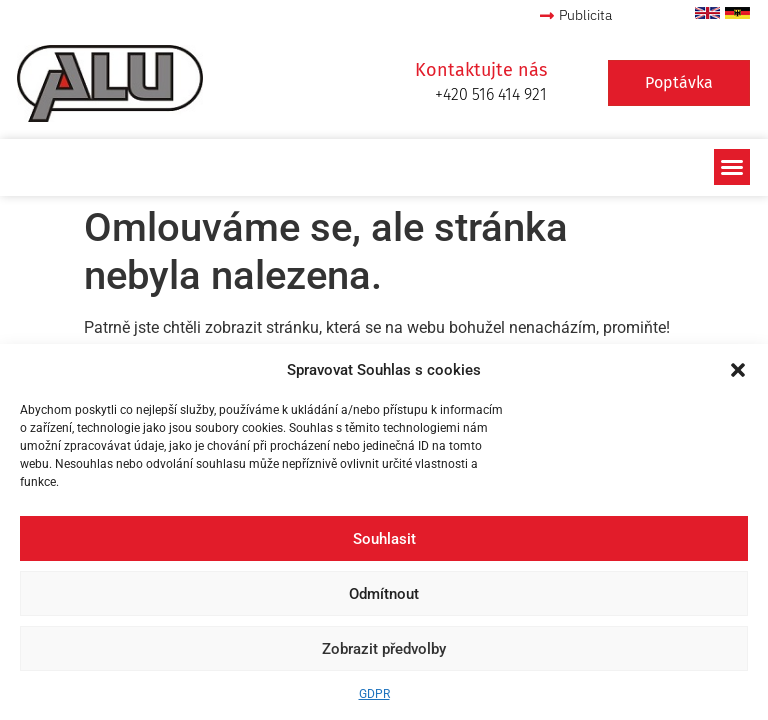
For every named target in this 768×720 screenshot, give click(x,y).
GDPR (374, 694)
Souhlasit (384, 539)
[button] (738, 370)
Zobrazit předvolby (384, 649)
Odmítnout (384, 594)
